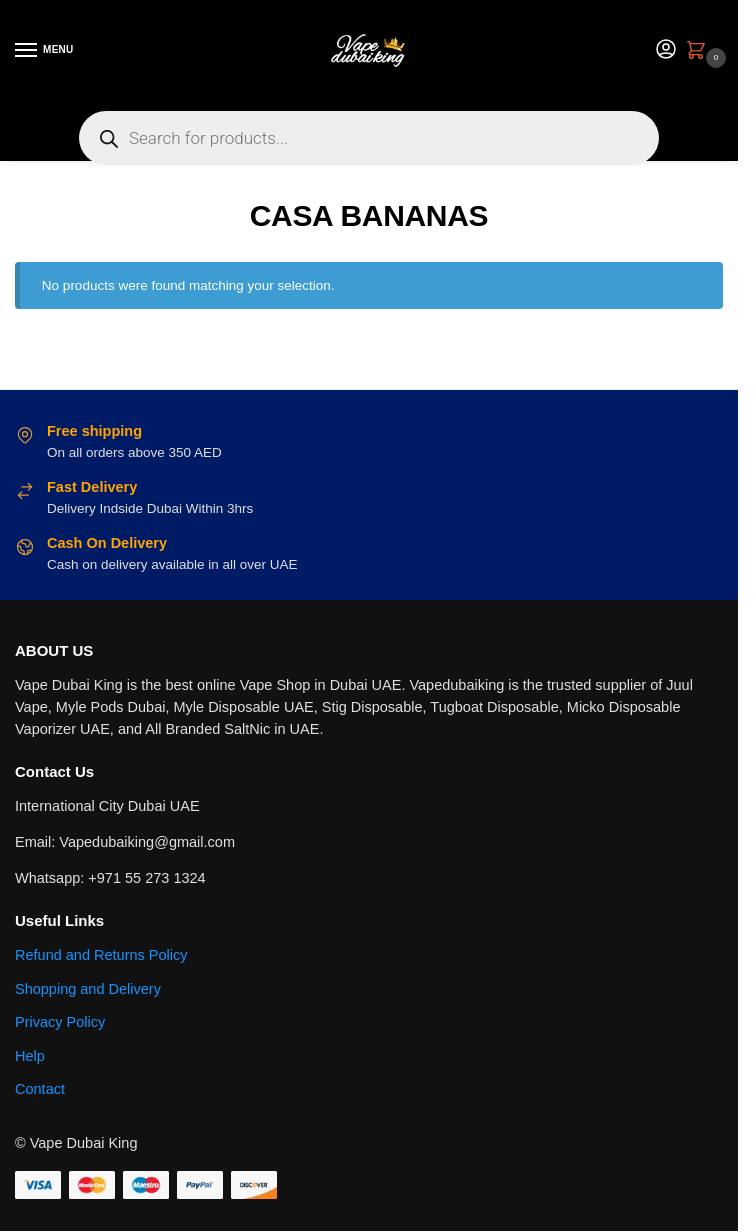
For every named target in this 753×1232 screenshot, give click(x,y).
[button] (700, 52)
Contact (40, 1089)
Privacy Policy (60, 1022)
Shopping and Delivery (88, 989)
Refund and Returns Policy (101, 955)
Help (30, 1056)
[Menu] (45, 51)
